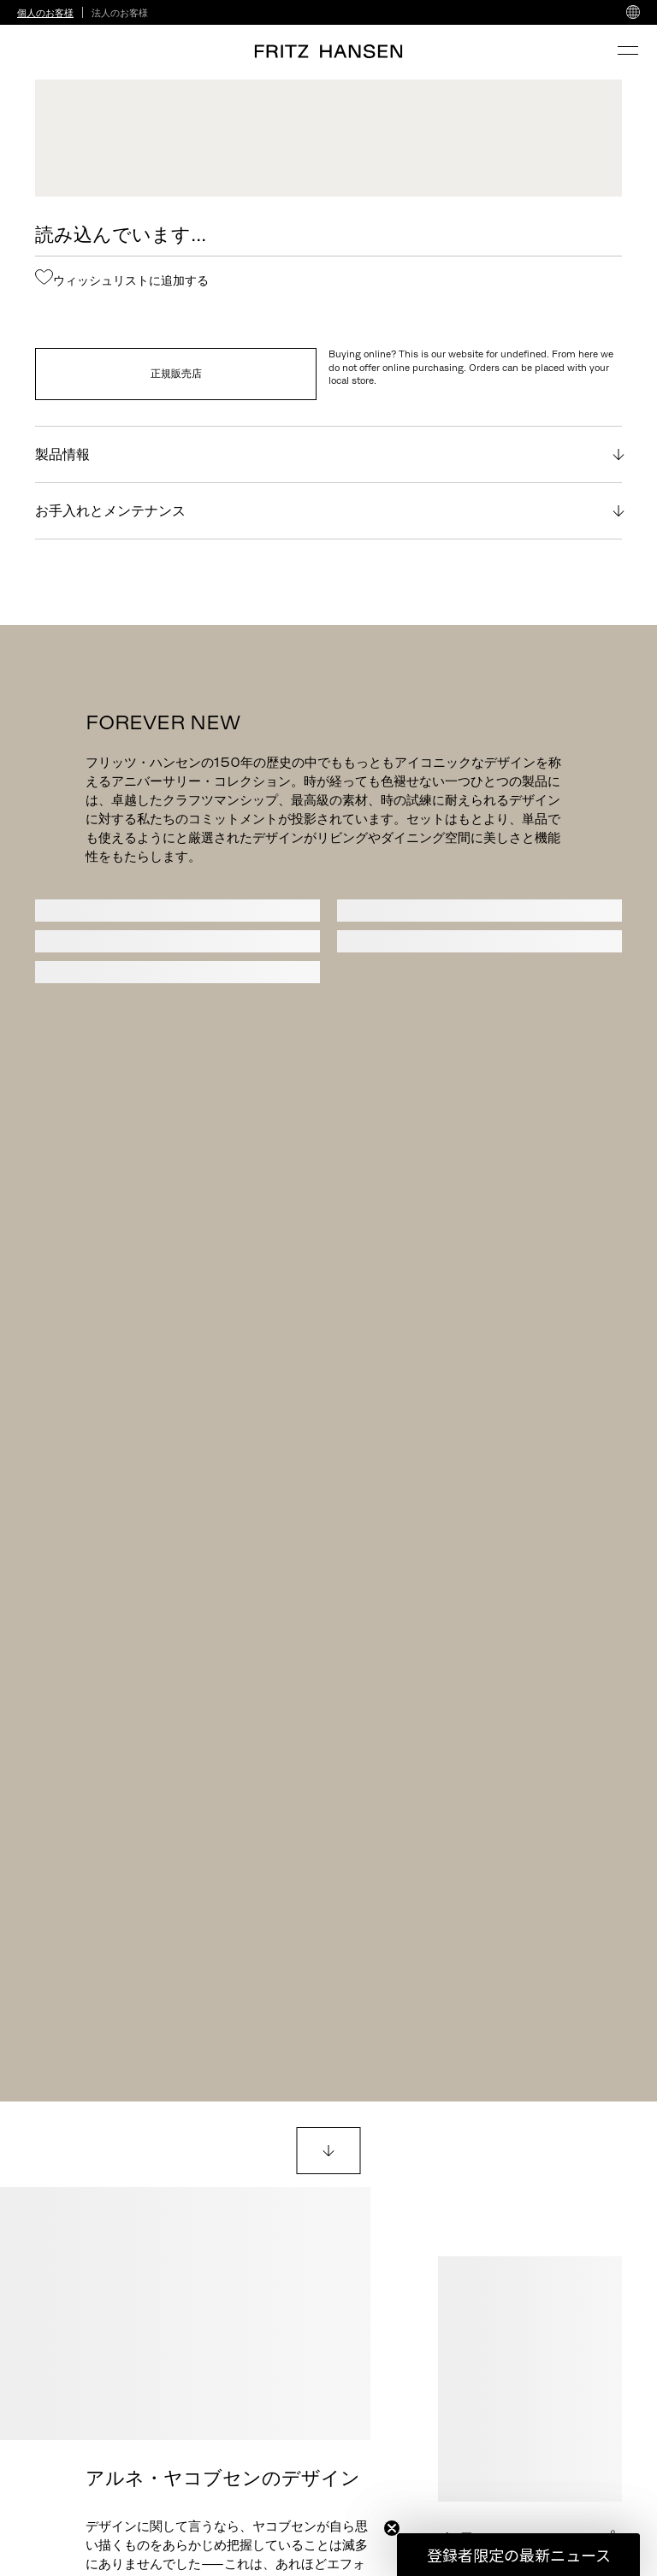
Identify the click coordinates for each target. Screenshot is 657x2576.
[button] (518, 2554)
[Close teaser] (391, 2528)
